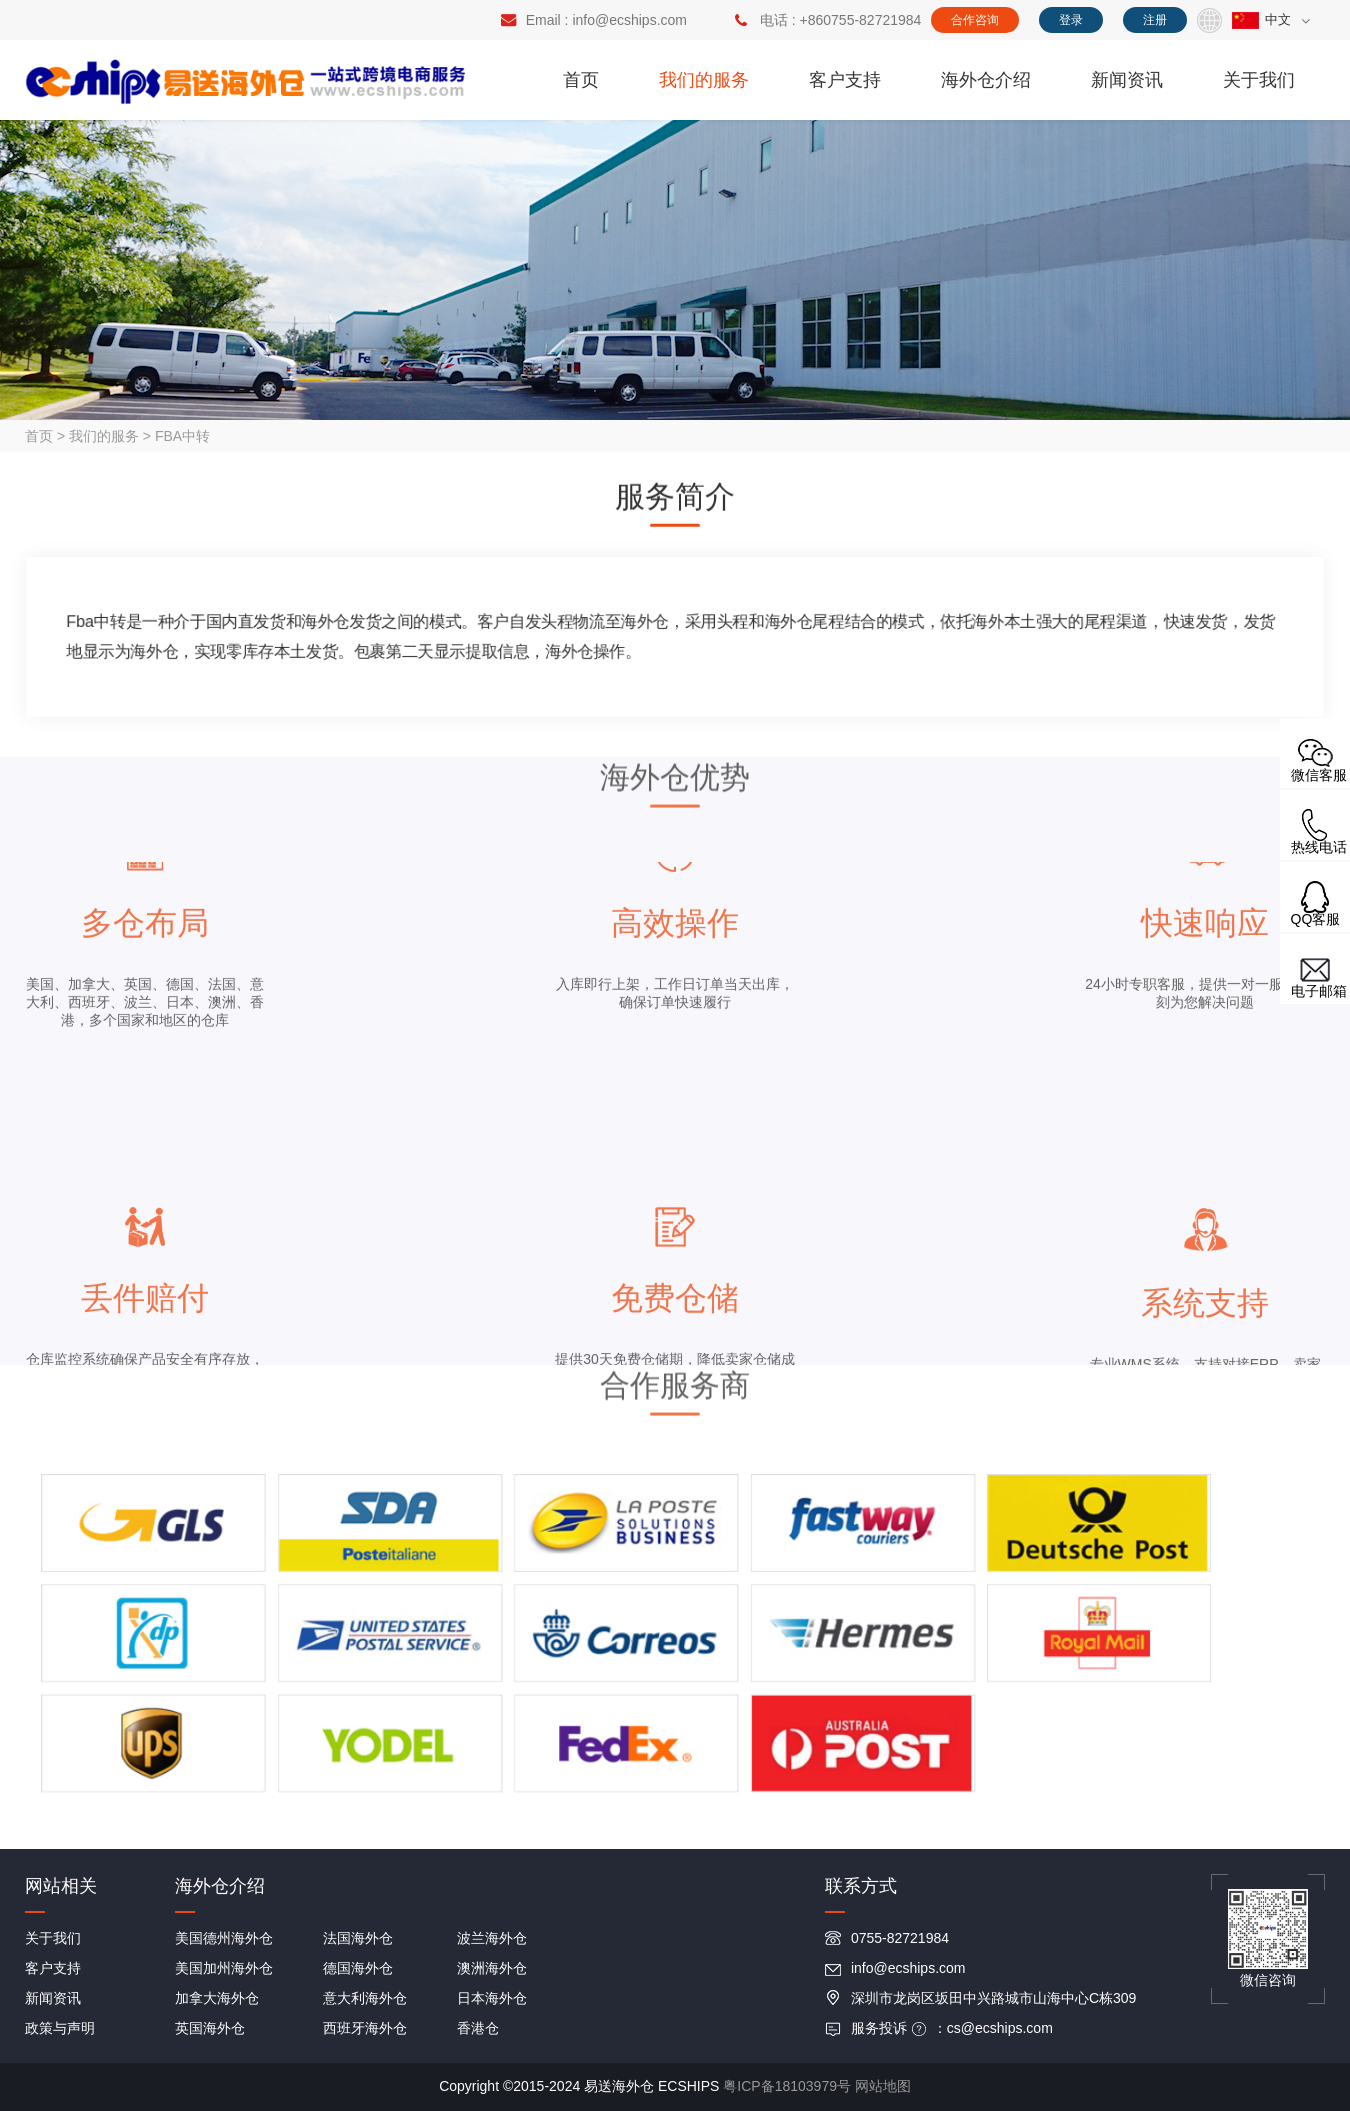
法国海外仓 (358, 1938)
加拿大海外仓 (217, 1998)
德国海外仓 (358, 1968)
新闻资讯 (1127, 80)
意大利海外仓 (365, 1998)
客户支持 (845, 80)
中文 (1261, 19)
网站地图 (883, 2086)
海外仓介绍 (986, 80)
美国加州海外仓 (224, 1968)
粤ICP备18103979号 (787, 2086)
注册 (1155, 20)
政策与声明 (60, 2028)
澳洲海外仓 (492, 1968)
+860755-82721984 (861, 20)
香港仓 (478, 2028)
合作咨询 (975, 20)
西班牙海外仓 (365, 2028)
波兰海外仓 (492, 1938)
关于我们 (1259, 80)
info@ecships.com (629, 20)
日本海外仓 (492, 1998)
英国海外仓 (210, 2028)
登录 (1071, 20)
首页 (581, 80)
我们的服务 (704, 80)
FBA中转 (182, 436)
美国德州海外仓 (224, 1938)
